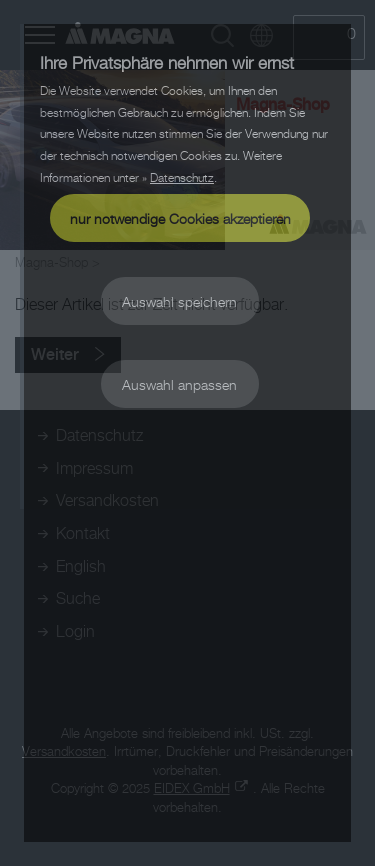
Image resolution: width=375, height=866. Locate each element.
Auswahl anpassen (179, 384)
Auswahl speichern (179, 301)
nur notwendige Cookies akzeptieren (180, 218)
